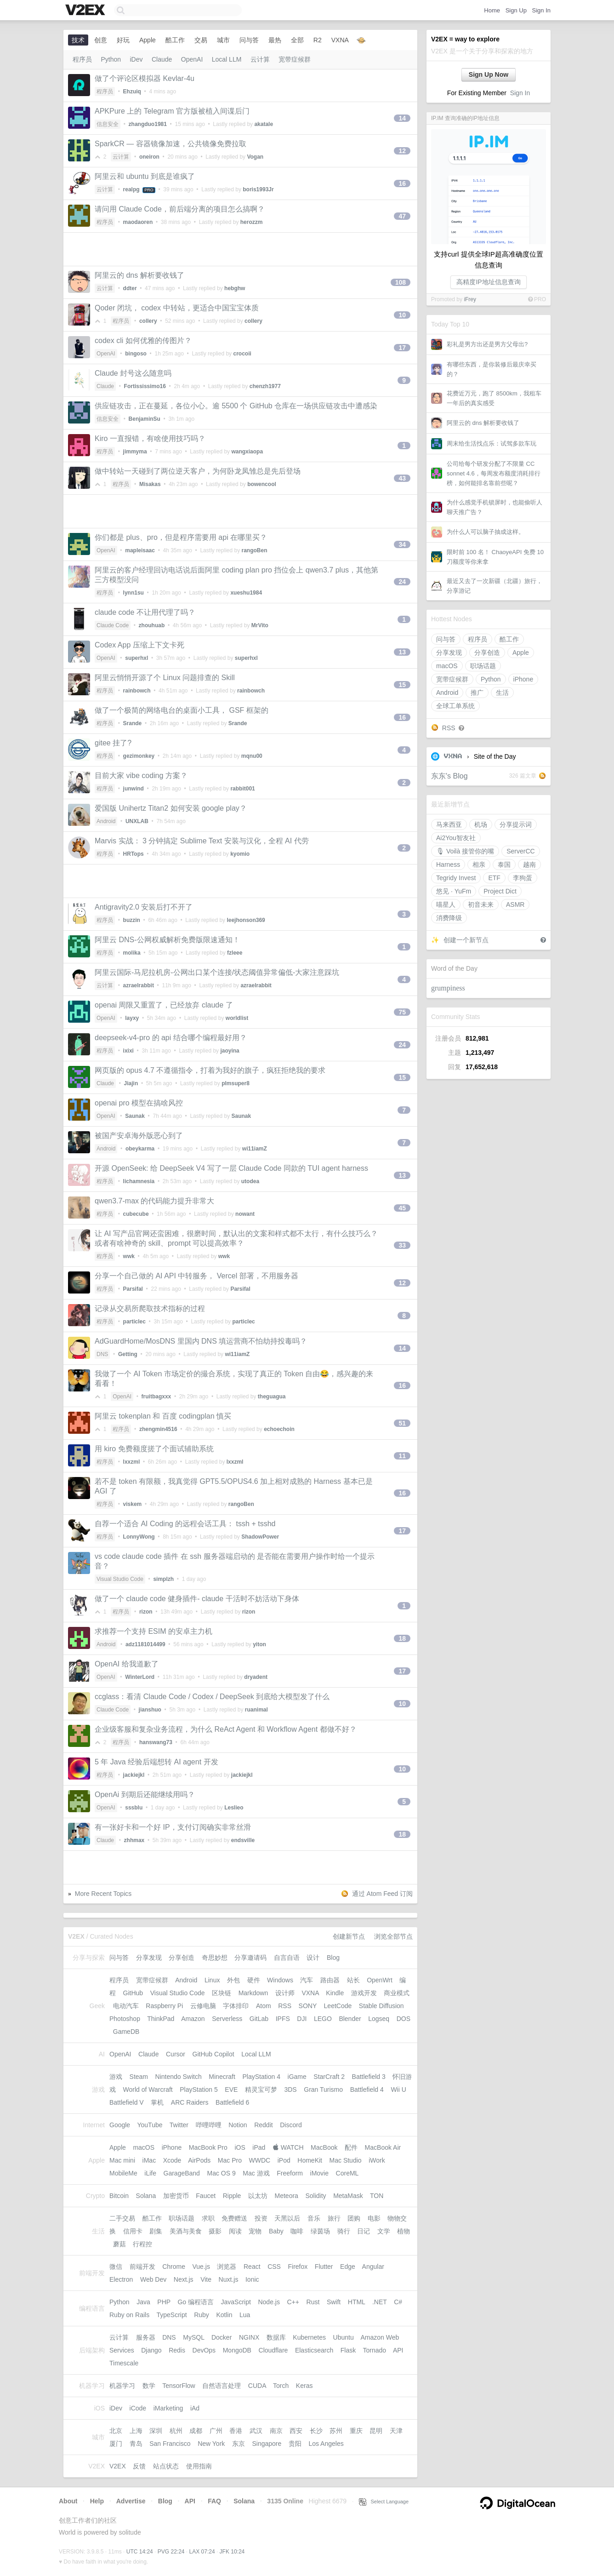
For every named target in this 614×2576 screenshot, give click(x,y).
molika (132, 953)
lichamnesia (139, 1181)
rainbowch (137, 690)
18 (402, 1638)
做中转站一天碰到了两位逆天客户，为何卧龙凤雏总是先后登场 (198, 471)
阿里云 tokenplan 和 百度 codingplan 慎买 (163, 1416)
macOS (447, 666)
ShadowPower (260, 1537)
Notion (237, 2125)
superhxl (136, 658)
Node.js (268, 2302)
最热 (274, 40)
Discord (290, 2125)
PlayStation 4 (261, 2076)
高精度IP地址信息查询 (488, 282)
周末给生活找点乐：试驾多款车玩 (491, 443)
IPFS (283, 2018)
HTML (356, 2302)
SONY (308, 2005)
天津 (396, 2430)
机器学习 (122, 2385)
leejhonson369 (246, 920)
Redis (177, 2350)
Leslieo (233, 1807)
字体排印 (236, 2005)
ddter (130, 288)
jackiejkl (134, 1775)
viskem (132, 1504)
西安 (296, 2430)
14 (402, 118)
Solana (146, 2195)
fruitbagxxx (156, 1396)
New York (211, 2443)
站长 (353, 1980)
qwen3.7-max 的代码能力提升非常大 (155, 1201)
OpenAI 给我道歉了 (127, 1664)
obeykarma (139, 1148)
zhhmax (134, 1840)
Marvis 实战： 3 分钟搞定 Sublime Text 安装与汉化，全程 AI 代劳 (202, 841)
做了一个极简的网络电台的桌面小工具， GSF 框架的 (181, 710)
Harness (448, 864)
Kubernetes (309, 2337)
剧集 (155, 2231)
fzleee (234, 953)
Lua (244, 2314)
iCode (138, 2408)
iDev (136, 59)
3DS (290, 2089)
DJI (302, 2018)
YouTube (149, 2125)
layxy (132, 1018)
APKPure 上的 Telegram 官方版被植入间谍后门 (172, 111)
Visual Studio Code (120, 1579)
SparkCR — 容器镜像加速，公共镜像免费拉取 (170, 144)
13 (402, 652)
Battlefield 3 (369, 2076)
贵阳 (295, 2443)
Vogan (255, 157)
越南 (529, 864)
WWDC (259, 2160)
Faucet (206, 2195)
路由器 (330, 1980)
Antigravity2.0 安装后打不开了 (144, 907)
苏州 (336, 2430)
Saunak (135, 1116)
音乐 (313, 2218)
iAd (194, 2408)
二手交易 (122, 2218)
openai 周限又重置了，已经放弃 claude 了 (164, 1005)
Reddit (263, 2125)
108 (400, 282)
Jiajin (131, 1083)
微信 (115, 2266)
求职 (208, 2218)
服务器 (145, 2337)
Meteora (286, 2195)
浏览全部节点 (393, 1936)
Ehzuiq (132, 91)
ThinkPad (160, 2018)
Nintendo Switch (178, 2076)
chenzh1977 (265, 386)
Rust (313, 2302)
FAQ (214, 2501)
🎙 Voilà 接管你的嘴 (465, 851)
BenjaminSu (144, 419)
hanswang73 (155, 1742)
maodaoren (138, 222)
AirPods (199, 2160)
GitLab (259, 2018)
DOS (403, 2018)
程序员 (477, 639)
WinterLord (139, 1677)
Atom (263, 2005)
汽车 (306, 1980)
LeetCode (338, 2005)
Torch (281, 2385)
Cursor (175, 2054)
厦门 (115, 2443)
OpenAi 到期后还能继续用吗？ (145, 1794)
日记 (363, 2231)
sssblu (133, 1807)
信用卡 (132, 2231)
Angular (373, 2266)
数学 (148, 2385)
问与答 (445, 639)
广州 (216, 2430)
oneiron (149, 157)
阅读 (235, 2231)
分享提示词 (516, 824)
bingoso (136, 353)
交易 (200, 40)
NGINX (249, 2337)
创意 (100, 40)
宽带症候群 (452, 679)
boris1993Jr (258, 189)
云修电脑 (203, 2005)
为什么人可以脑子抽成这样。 (485, 531)
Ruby (201, 2314)
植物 (403, 2231)
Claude (162, 59)
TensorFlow (178, 2385)
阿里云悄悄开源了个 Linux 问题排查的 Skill (165, 677)
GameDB (126, 2031)
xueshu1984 (246, 593)
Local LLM (227, 59)
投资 (261, 2218)
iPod (284, 2160)
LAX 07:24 (202, 2551)
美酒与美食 (186, 2231)
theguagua (272, 1396)
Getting (127, 1354)
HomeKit (309, 2160)
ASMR (515, 904)
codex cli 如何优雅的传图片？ (143, 340)
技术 (78, 40)
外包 (233, 1980)
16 (402, 183)
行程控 (142, 2244)
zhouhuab (152, 625)
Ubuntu (343, 2337)
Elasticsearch (314, 2350)
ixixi (128, 1051)
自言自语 (287, 1957)
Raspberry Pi (164, 2005)
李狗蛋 (522, 878)
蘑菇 (119, 2244)
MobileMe (123, 2173)
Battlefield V (126, 2102)
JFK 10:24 (232, 2551)
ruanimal (256, 1709)
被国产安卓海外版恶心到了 (139, 1135)
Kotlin (224, 2314)
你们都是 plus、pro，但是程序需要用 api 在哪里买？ (181, 537)
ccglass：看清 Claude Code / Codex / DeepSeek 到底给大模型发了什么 (212, 1696)
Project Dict (500, 891)
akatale (263, 124)
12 (402, 151)
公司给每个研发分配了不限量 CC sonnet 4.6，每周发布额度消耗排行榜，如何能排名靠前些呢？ (493, 473)
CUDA (257, 2385)
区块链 (221, 1993)
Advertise (131, 2501)
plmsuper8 (236, 1083)
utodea (250, 1181)
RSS (448, 728)
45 (402, 1208)
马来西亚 (449, 824)
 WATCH (288, 2147)
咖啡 (296, 2231)
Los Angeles (325, 2443)
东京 (238, 2443)
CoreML (347, 2173)
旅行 (334, 2218)
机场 (480, 824)
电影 (374, 2218)
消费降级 (449, 918)
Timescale (123, 2363)
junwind (133, 788)
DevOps (204, 2350)
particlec (134, 1321)
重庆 (356, 2430)
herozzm (251, 222)
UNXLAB (136, 821)
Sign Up (516, 10)
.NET (379, 2302)
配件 (351, 2147)
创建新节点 (349, 1936)
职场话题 (483, 666)
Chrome (173, 2266)
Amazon (193, 2018)
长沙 (316, 2430)
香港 (235, 2430)
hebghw (234, 288)
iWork (377, 2160)
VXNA (453, 756)
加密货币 (176, 2195)
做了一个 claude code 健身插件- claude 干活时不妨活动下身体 (197, 1599)
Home (492, 10)
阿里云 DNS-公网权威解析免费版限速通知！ (167, 940)
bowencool (261, 484)
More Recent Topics (103, 1893)
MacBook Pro (208, 2147)
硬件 (253, 1980)
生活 (502, 692)
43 (402, 478)
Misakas (150, 484)
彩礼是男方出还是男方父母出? (487, 344)
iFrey (470, 299)
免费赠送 (234, 2218)
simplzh (163, 1579)
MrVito (259, 625)
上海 (136, 2430)
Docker (221, 2337)
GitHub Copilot (213, 2054)
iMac (149, 2160)
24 (402, 581)
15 (402, 684)
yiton (259, 1644)
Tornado (375, 2350)
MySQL (193, 2337)
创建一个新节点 (466, 940)
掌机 (157, 2102)
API (398, 2350)
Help (97, 2501)
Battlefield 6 (232, 2102)
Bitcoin (119, 2195)
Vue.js (201, 2266)
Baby (276, 2231)
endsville (243, 1840)
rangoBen (254, 550)
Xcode (172, 2160)
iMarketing (168, 2408)
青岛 (136, 2443)
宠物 (255, 2231)
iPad (258, 2147)
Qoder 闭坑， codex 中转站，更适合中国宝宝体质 (177, 308)
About (68, 2501)
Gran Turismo (323, 2089)
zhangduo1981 (148, 124)
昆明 (376, 2430)
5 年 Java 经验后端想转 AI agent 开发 (156, 1762)
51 (402, 1423)
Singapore (266, 2443)
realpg (131, 189)
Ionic (252, 2279)
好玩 (123, 40)
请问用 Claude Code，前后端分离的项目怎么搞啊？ (180, 209)
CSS (274, 2266)
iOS (239, 2147)
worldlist (237, 1018)
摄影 (215, 2231)
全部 (297, 40)
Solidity (315, 2195)
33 (402, 1245)
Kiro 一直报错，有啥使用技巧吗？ (150, 438)
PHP (164, 2302)
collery (148, 321)
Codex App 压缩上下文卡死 (139, 645)
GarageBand (182, 2173)
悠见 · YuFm (453, 891)
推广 (477, 692)
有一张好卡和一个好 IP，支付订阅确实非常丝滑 (173, 1827)
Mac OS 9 (221, 2173)
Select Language (384, 2501)
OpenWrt (379, 1980)
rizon (146, 1612)
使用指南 (199, 2466)
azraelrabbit (138, 985)
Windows (280, 1980)
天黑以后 (287, 2218)
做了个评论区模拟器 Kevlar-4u (144, 78)
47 (402, 216)
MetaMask (348, 2195)
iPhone (523, 679)
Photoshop (124, 2018)
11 (402, 1456)
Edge (347, 2266)
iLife (150, 2173)
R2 (317, 40)
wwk (129, 1256)
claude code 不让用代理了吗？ (145, 612)
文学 (383, 2231)
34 (402, 544)
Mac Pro (230, 2160)
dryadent (255, 1677)
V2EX (117, 2466)
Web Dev (153, 2279)
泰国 (504, 864)
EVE (231, 2089)
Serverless (227, 2018)
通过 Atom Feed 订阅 (382, 1893)
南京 (276, 2430)
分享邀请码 (250, 1957)
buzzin (131, 920)
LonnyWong (139, 1537)
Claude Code (113, 625)
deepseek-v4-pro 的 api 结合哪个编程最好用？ (171, 1038)
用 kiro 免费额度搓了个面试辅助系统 (154, 1449)
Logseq (378, 2018)
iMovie (319, 2173)
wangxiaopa (247, 451)
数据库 (276, 2337)
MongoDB (237, 2350)
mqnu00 (251, 756)
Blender (350, 2018)
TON (376, 2195)
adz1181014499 (145, 1644)
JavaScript (236, 2302)
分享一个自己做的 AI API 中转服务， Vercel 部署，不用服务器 (196, 1276)
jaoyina (229, 1051)
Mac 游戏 (256, 2173)
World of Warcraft (148, 2089)
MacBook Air (383, 2147)
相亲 (478, 864)
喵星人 (445, 904)
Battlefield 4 (367, 2089)
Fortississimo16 (145, 386)
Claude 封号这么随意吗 (133, 373)
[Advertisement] (240, 249)
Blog (333, 1957)
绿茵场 (320, 2231)
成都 (195, 2430)
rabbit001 (242, 788)
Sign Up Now (488, 74)
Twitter (179, 2125)
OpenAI (192, 59)
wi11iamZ (254, 1148)
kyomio (240, 854)
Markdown (253, 1993)
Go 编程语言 (195, 2302)
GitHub (133, 1993)
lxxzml (131, 1462)
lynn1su (133, 593)
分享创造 (487, 652)
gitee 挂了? (113, 743)
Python (491, 679)
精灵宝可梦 (261, 2089)
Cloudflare (273, 2350)
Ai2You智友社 (456, 837)
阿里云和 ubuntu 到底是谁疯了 (145, 176)
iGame (297, 2076)
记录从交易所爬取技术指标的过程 (150, 1308)
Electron (121, 2279)
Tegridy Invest (456, 878)
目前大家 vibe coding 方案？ (141, 775)
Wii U (398, 2089)
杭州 (176, 2430)
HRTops (133, 854)
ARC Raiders (190, 2102)
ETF (494, 878)
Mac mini (122, 2160)
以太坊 (257, 2195)
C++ (293, 2302)
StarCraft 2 (329, 2076)
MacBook (324, 2147)
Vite (205, 2279)
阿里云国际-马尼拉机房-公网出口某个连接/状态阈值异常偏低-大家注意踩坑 (217, 972)
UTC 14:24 (139, 2551)
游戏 (115, 2076)
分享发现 (449, 652)
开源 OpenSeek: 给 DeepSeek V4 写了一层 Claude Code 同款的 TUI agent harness (231, 1168)
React (252, 2266)
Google (119, 2125)
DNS (102, 1354)
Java (143, 2302)
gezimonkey (139, 756)
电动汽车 (126, 2005)
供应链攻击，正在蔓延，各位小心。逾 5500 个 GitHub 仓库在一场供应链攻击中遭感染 (236, 406)
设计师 (285, 1993)
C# (398, 2302)
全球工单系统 (455, 706)
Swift (334, 2302)
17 (402, 347)
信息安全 (108, 124)
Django (151, 2350)
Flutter (324, 2266)
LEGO (323, 2018)
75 (402, 1012)
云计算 (260, 59)
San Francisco (169, 2443)
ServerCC (520, 851)
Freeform (290, 2173)
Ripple (232, 2195)
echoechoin (279, 1429)
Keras (304, 2385)
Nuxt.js (229, 2279)
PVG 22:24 (171, 2551)
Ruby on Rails (129, 2314)
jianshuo (150, 1709)
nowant (245, 1214)
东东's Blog (449, 776)
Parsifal (133, 1289)
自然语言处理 (221, 2385)
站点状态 (166, 2466)
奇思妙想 (214, 1957)
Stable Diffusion (381, 2005)
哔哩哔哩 (209, 2125)
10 (402, 315)
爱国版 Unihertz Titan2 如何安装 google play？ (171, 808)
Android (447, 692)
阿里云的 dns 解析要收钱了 (483, 422)
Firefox (298, 2266)
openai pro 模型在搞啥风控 (139, 1103)
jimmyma (135, 451)
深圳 (155, 2430)
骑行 (343, 2231)
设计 (313, 1957)
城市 (223, 40)
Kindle (335, 1993)
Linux (212, 1980)
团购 (353, 2218)
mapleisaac (140, 550)
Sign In (541, 10)
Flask (348, 2350)
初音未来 (481, 904)
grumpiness (448, 988)
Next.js (183, 2279)
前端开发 (142, 2266)
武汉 (256, 2430)
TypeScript (171, 2314)
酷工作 (509, 639)
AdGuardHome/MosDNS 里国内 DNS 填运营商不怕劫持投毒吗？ (201, 1341)
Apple (520, 652)
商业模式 (396, 1993)
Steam (139, 2076)
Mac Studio (346, 2160)
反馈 (139, 2466)
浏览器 (226, 2266)
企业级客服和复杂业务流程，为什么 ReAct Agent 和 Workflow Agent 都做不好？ (226, 1729)
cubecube (136, 1214)
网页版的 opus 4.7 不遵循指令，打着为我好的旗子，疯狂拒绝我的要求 (210, 1070)
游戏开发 (364, 1993)
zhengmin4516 (158, 1429)
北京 (115, 2430)
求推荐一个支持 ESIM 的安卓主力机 (153, 1631)
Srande (132, 723)
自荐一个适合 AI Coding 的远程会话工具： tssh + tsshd (185, 1524)
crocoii (242, 353)
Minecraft (222, 2076)
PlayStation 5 (199, 2089)
